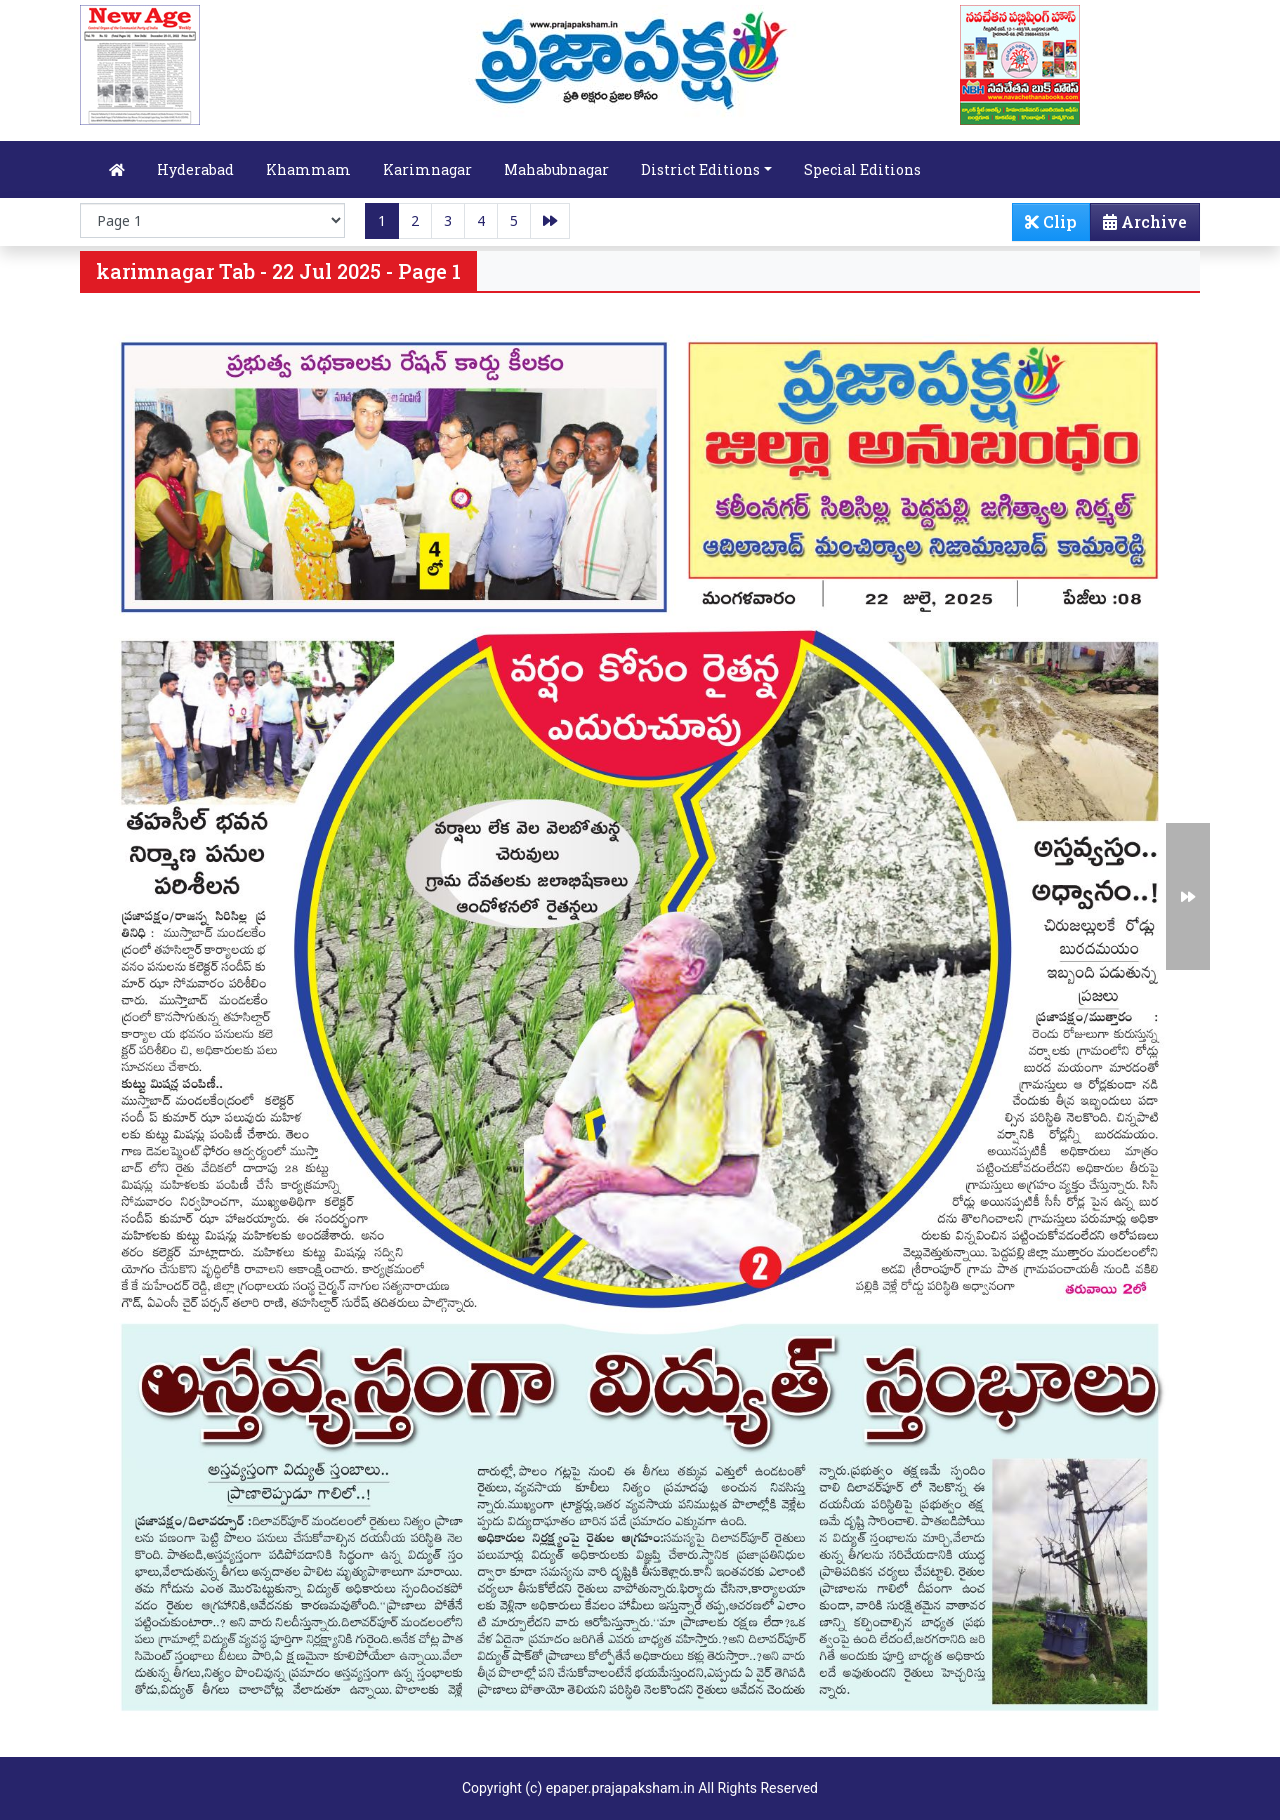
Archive (1139, 225)
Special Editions (862, 169)
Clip (1051, 221)
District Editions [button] (700, 169)
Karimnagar (427, 169)
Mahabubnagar (556, 169)
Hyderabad (195, 169)
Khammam (308, 169)
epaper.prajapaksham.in (620, 1788)
